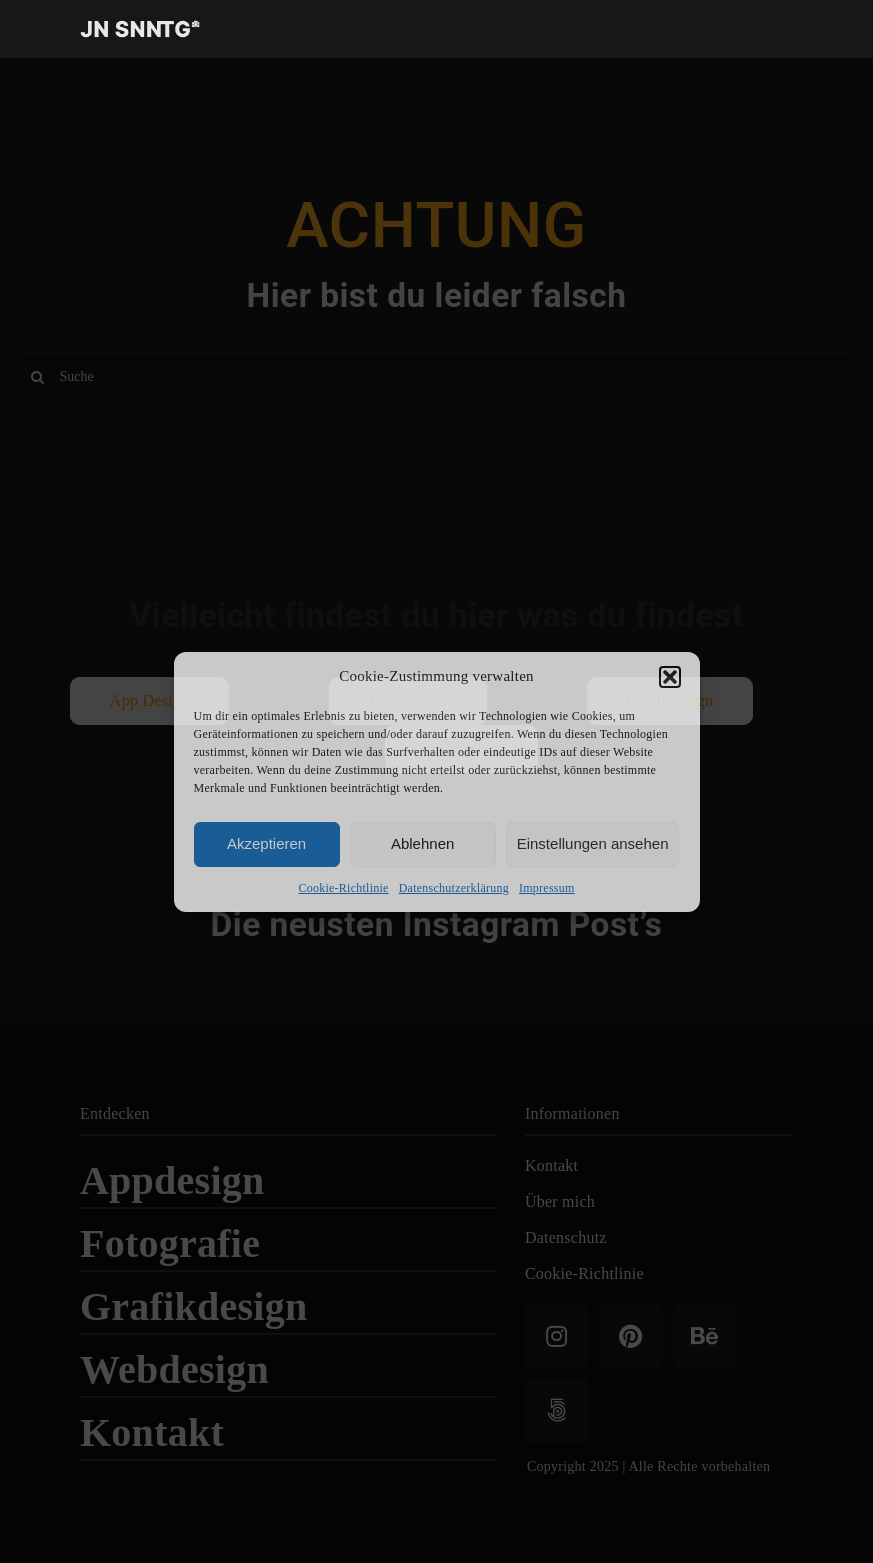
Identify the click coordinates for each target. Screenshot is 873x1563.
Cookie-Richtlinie (343, 888)
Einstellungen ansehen (593, 843)
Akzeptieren (266, 843)
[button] (670, 677)
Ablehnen (422, 843)
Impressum (547, 888)
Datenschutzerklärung (454, 888)
